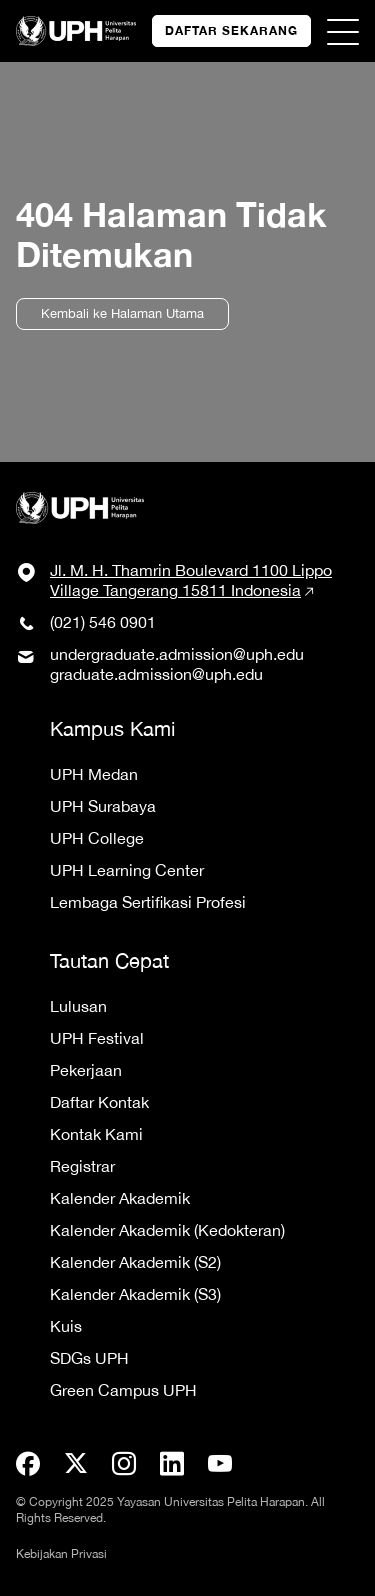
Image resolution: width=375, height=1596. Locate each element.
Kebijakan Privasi (61, 1554)
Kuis (66, 1326)
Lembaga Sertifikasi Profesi (148, 902)
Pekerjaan (86, 1070)
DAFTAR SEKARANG (231, 30)
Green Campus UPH (123, 1390)
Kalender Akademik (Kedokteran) (167, 1230)
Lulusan (78, 1006)
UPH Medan (94, 774)
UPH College (97, 838)
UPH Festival (97, 1038)
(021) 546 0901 (103, 622)
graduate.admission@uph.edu (156, 674)
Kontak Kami (96, 1134)
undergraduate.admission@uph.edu (177, 654)
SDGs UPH (89, 1358)
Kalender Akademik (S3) (135, 1294)
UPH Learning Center (127, 870)
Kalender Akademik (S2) (135, 1262)
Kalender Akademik (120, 1198)
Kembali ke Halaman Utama (122, 313)
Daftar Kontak (99, 1102)
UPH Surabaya (103, 806)
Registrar (82, 1166)
